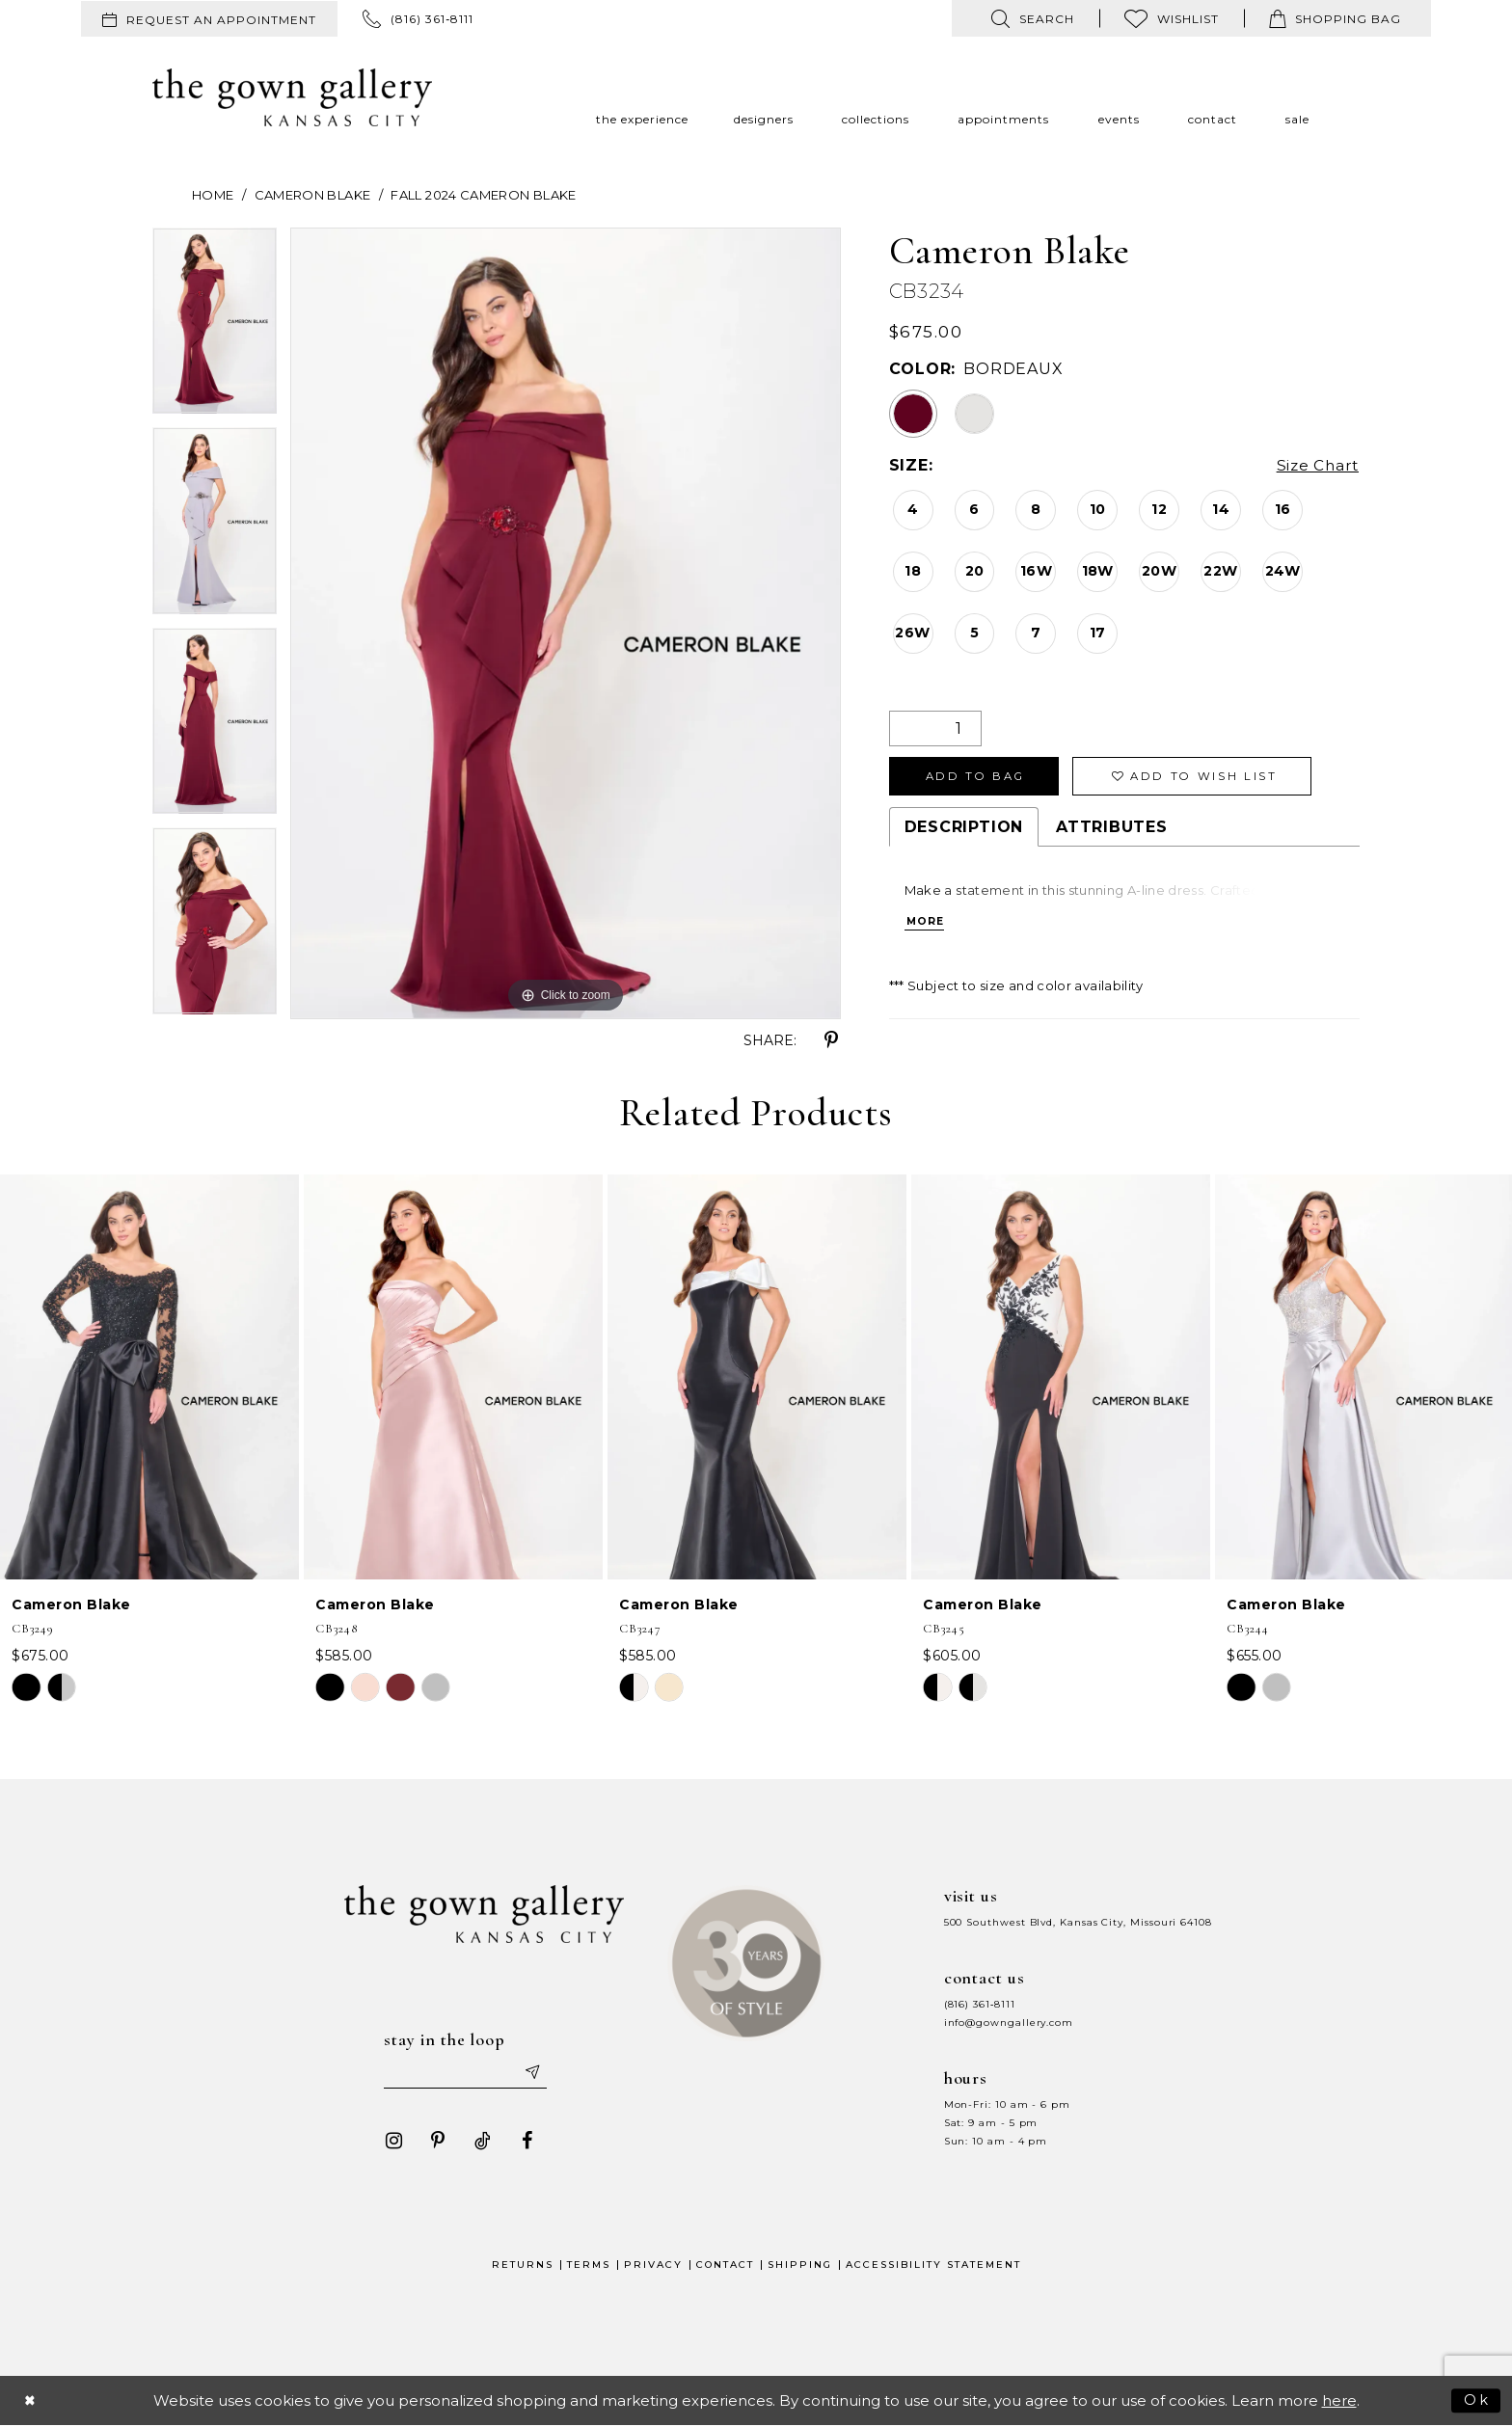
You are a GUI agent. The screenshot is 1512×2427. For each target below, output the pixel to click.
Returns (523, 2266)
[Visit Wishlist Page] (1171, 18)
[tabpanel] (214, 328)
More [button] (926, 924)
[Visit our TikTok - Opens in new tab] (479, 2142)
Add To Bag (979, 777)
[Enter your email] (466, 2073)
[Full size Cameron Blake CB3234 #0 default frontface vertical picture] (565, 623)
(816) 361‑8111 (979, 2004)
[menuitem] (209, 19)
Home (212, 194)
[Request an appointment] (209, 19)
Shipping (800, 2266)
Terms (588, 2266)
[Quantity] (935, 728)
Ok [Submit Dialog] (1477, 2401)
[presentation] (149, 1376)
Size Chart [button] (1316, 466)
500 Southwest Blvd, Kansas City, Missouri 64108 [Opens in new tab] (1078, 1922)
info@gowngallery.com (1008, 2022)
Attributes (1112, 830)
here (1339, 2402)
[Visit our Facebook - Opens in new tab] (523, 2142)
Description (963, 830)
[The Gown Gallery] (292, 97)
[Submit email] (534, 2073)
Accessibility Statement (933, 2266)
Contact (725, 2266)
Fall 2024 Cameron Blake (483, 194)
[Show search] (1032, 18)
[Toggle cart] (1335, 18)
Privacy (653, 2266)
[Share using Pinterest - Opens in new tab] (831, 1040)
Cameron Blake (313, 194)
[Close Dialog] (31, 2402)
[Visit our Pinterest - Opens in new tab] (435, 2142)
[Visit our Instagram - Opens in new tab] (390, 2142)
